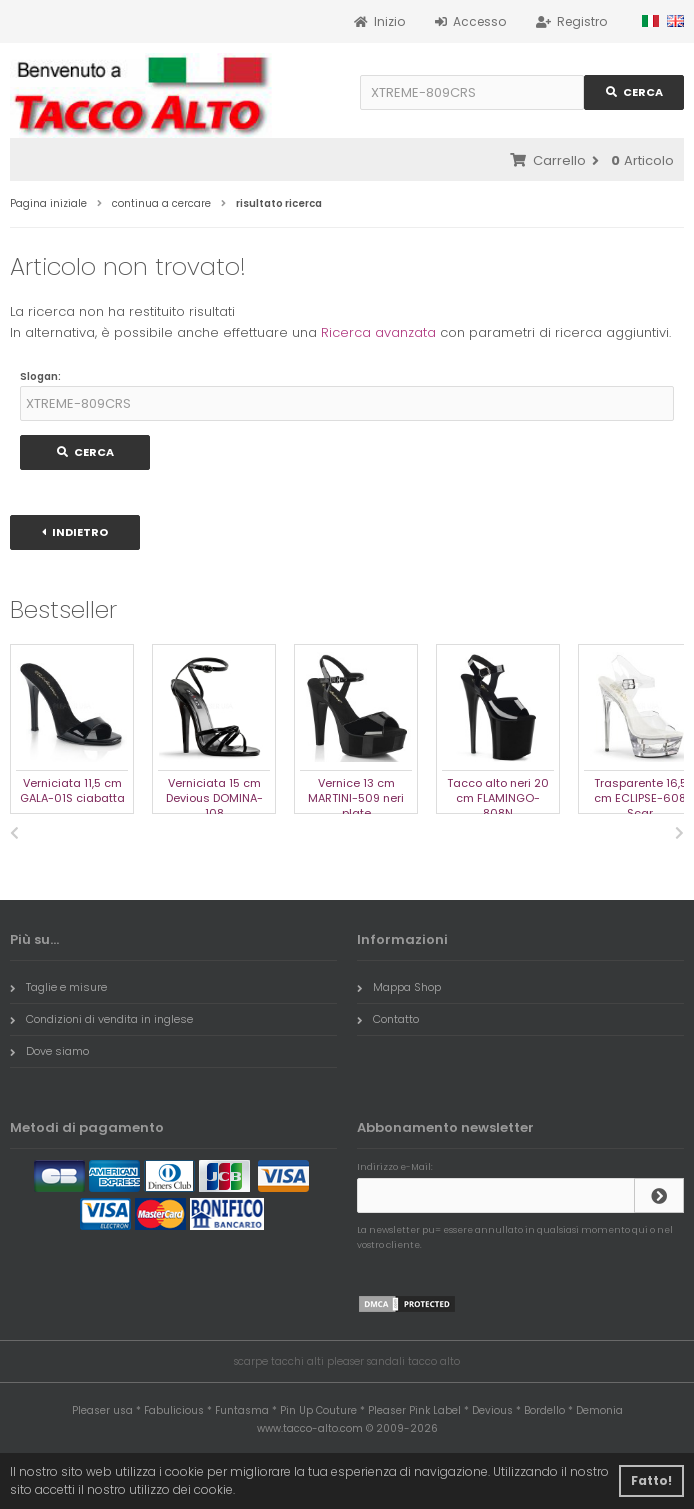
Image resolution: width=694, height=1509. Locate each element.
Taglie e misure (58, 987)
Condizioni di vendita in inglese (101, 1019)
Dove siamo (49, 1051)
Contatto (388, 1019)
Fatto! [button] (651, 1480)
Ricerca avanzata (378, 332)
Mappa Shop (399, 987)
